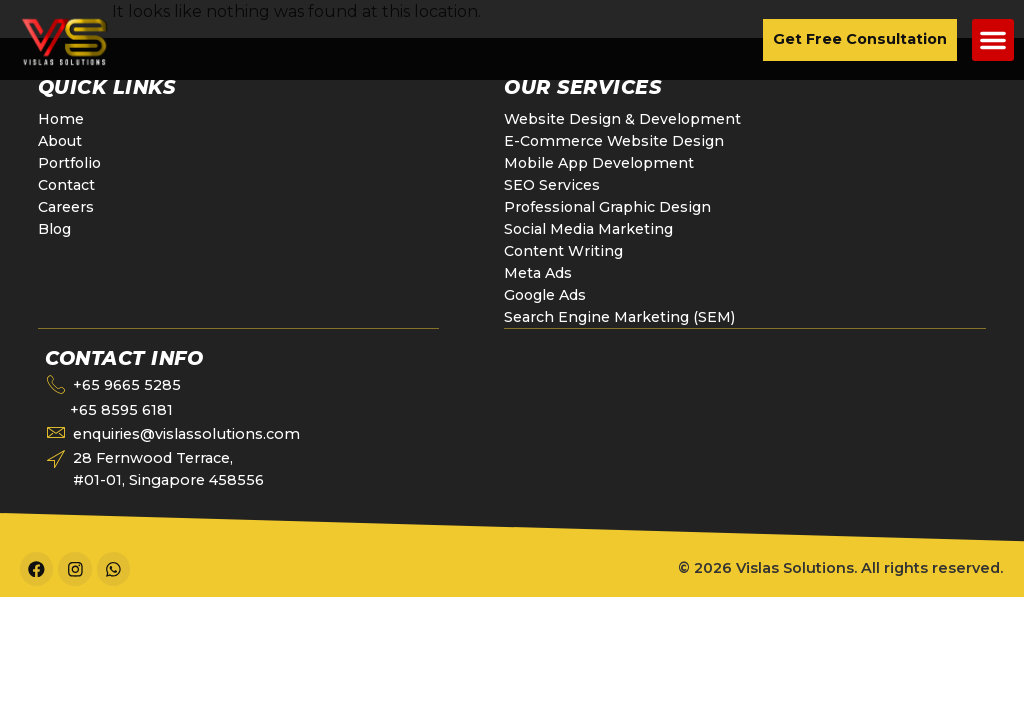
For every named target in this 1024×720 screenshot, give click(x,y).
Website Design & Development (623, 119)
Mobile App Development (602, 163)
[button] (993, 40)
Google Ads (547, 295)
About (62, 141)
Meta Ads (538, 273)
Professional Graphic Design (608, 207)
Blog (55, 229)
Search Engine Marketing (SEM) (619, 317)
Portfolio (70, 163)
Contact (67, 185)
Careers (66, 207)
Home (61, 119)
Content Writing (563, 251)
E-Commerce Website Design (614, 141)
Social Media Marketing (588, 229)
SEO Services (551, 185)
